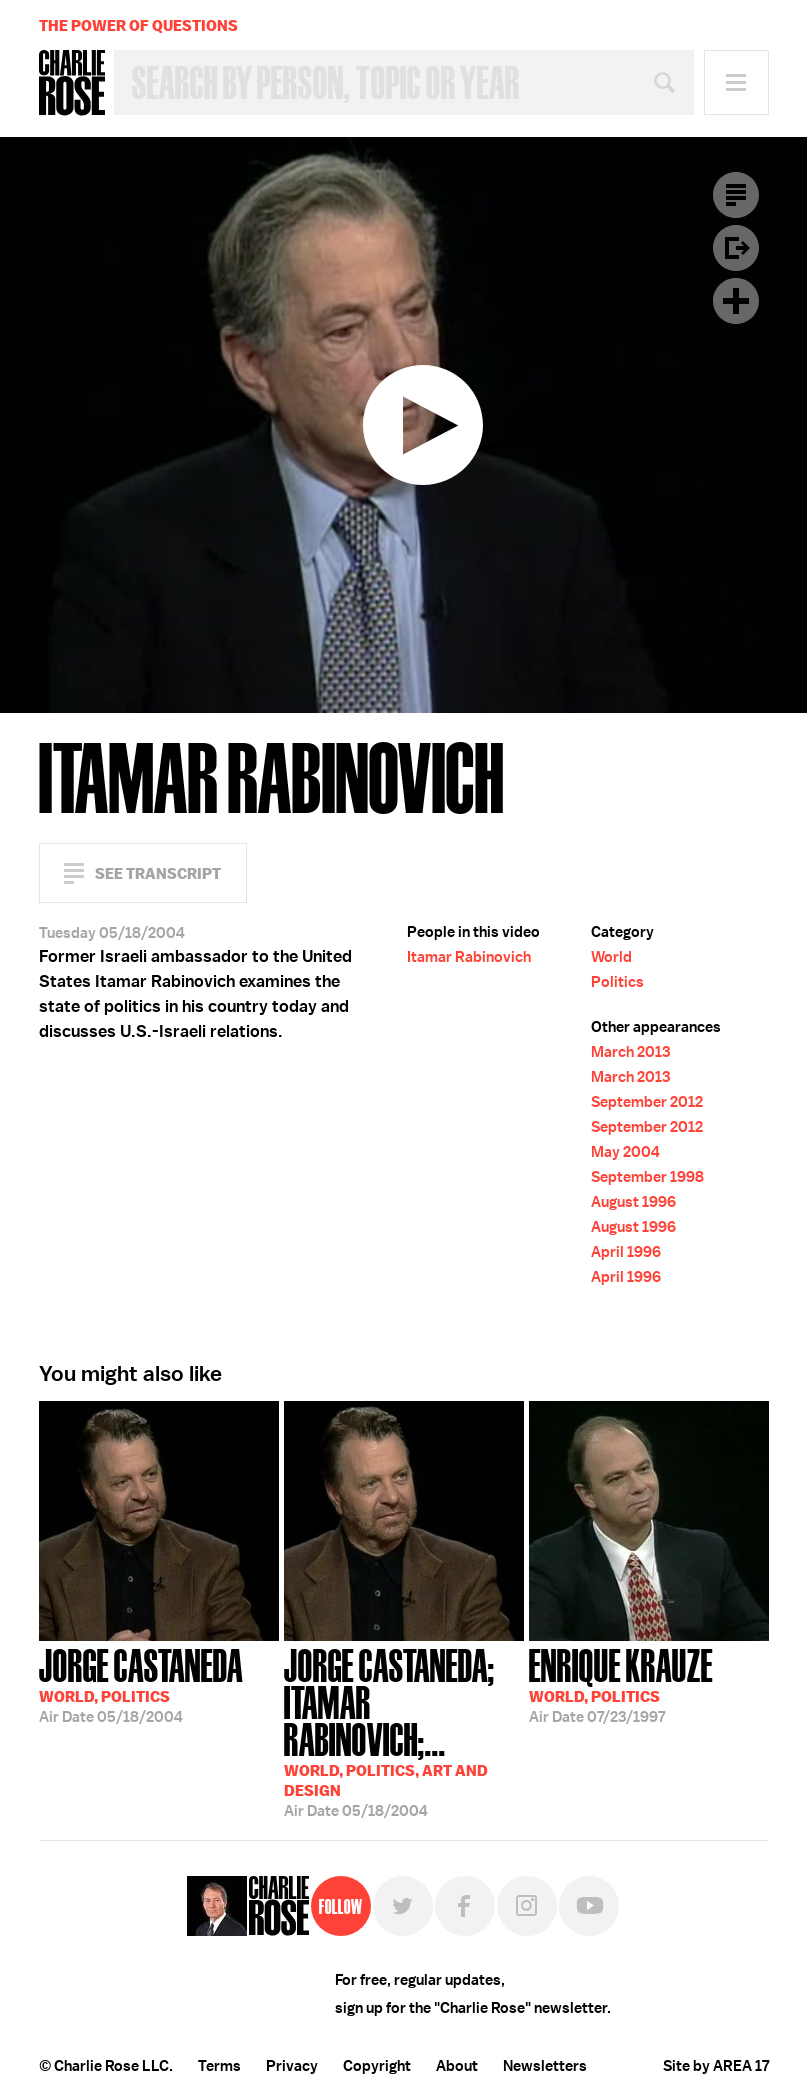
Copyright (377, 2066)
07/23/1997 (621, 1684)
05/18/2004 (141, 1684)
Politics (617, 982)
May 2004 (625, 1152)
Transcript (736, 195)
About (457, 2066)
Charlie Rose (72, 83)
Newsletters (545, 2066)
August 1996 (633, 1202)
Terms (219, 2066)
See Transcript (158, 873)
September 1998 (647, 1177)
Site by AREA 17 (716, 2066)
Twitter (403, 1906)
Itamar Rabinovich (469, 957)
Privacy (292, 2066)
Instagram (527, 1906)
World (611, 957)
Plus (736, 301)
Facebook (465, 1906)
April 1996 (626, 1252)
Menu (736, 82)
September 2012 (647, 1102)
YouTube (589, 1906)
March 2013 (630, 1052)
